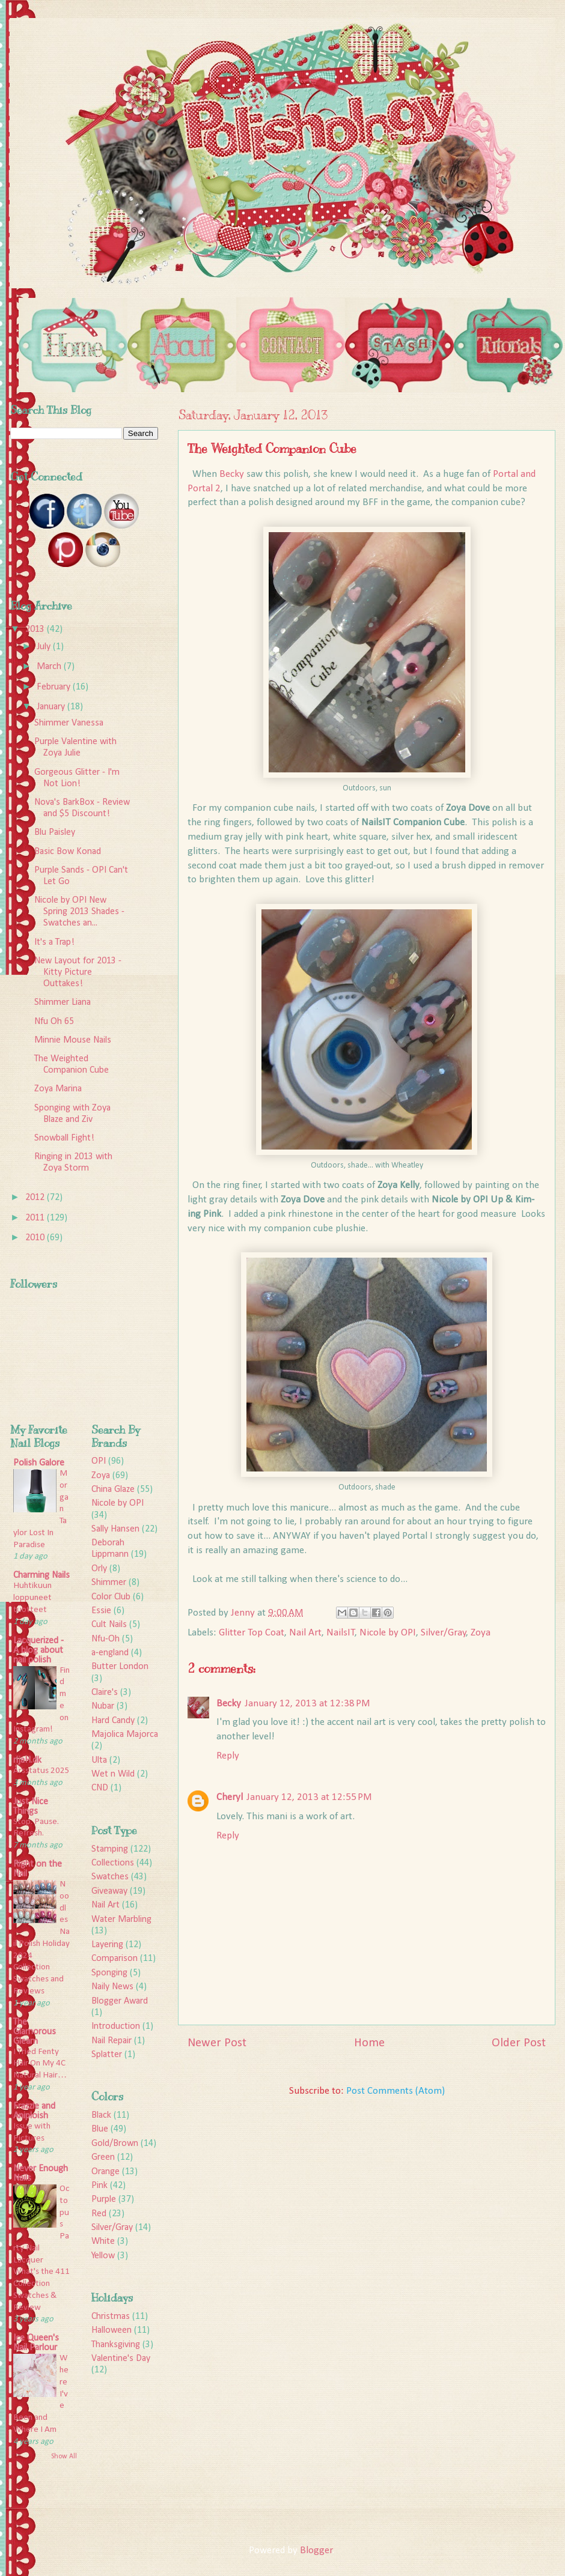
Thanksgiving (115, 2345)
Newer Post (217, 2043)
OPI (98, 1461)
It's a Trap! (54, 942)
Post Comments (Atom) (395, 2091)
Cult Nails (109, 1624)
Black (101, 2115)
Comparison (114, 1958)
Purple (103, 2199)
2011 (36, 1218)
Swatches (110, 1877)
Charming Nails (41, 1575)
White (103, 2241)
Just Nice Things (30, 1806)
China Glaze (113, 1489)
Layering (107, 1945)
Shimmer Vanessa (68, 723)
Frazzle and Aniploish (34, 2111)
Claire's (104, 1692)
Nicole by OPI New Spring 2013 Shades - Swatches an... (79, 912)
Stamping (109, 1849)
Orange (105, 2172)
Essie (101, 1611)
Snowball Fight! (64, 1138)
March (50, 666)
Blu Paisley (54, 832)
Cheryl (229, 1797)
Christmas (110, 2316)
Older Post (519, 2043)
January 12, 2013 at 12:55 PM (309, 1797)
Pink (99, 2185)
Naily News (112, 1987)
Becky (232, 474)
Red (98, 2214)
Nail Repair (111, 2041)
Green (103, 2157)
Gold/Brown (114, 2143)
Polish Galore (38, 1463)
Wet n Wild (113, 1774)
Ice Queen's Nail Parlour (36, 2343)
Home (369, 2043)
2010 (36, 1238)
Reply (227, 1756)
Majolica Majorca (124, 1734)
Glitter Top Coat (251, 1633)
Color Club (110, 1597)
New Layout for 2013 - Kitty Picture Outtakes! (77, 972)
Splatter (106, 2054)
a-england (110, 1653)
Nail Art (305, 1633)
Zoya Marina (58, 1089)
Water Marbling (121, 1919)
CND (99, 1788)
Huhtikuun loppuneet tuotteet (32, 1597)
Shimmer (108, 1582)
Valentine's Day (120, 2358)
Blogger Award (119, 2001)
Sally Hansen (115, 1529)
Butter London (119, 1666)
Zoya (480, 1633)
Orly (99, 1569)
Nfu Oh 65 (54, 1021)
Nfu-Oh (105, 1639)
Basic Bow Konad (67, 851)
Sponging (109, 1973)
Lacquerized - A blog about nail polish (38, 1650)
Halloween (111, 2330)
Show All (64, 2456)
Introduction (115, 2026)
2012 (36, 1197)
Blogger (316, 2550)
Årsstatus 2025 (41, 1770)
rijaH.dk (27, 1760)
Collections (112, 1863)
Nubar (102, 1706)
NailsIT (340, 1633)
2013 (36, 629)
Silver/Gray (443, 1633)
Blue (99, 2129)
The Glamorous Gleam (34, 2031)
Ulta (99, 1760)
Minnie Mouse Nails (72, 1040)
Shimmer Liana (62, 1002)
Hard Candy (113, 1721)
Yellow (103, 2256)
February (55, 687)
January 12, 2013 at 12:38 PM (307, 1704)
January (52, 707)
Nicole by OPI (387, 1633)
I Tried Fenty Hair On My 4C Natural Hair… (40, 2063)
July (45, 647)
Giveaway (109, 1891)
